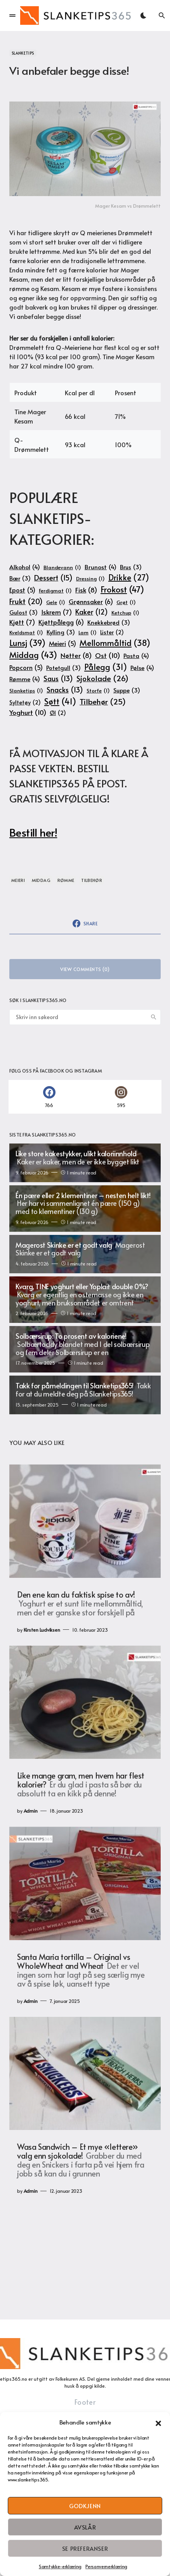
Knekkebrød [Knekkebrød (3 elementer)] (108, 622)
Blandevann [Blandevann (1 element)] (62, 567)
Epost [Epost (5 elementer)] (22, 590)
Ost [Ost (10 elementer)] (107, 655)
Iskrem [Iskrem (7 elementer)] (56, 612)
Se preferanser (85, 2548)
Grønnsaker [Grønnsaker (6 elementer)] (91, 602)
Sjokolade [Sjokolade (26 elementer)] (102, 678)
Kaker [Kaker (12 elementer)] (91, 611)
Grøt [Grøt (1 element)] (126, 602)
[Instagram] (121, 1097)
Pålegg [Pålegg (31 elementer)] (105, 667)
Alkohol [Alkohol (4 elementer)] (24, 566)
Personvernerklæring (106, 2566)
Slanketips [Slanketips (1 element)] (26, 690)
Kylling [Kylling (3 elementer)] (61, 632)
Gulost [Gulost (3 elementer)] (23, 612)
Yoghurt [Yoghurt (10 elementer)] (27, 712)
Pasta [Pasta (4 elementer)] (136, 655)
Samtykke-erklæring (60, 2566)
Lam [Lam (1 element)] (87, 632)
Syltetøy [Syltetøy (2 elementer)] (25, 702)
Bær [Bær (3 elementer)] (20, 578)
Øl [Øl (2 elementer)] (58, 713)
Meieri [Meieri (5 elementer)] (62, 643)
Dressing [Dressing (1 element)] (90, 578)
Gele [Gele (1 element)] (55, 602)
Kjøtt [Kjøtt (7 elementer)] (22, 622)
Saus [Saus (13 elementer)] (58, 678)
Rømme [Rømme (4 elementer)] (24, 678)
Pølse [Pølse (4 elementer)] (142, 667)
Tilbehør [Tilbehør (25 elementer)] (103, 702)
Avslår (85, 2527)
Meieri (18, 880)
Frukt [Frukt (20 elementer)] (26, 601)
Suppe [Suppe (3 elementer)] (126, 690)
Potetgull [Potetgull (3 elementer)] (63, 667)
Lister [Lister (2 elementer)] (112, 632)
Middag (41, 880)
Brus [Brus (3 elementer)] (131, 567)
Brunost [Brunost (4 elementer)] (100, 566)
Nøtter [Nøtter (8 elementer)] (76, 656)
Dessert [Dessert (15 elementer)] (53, 577)
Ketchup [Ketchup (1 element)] (125, 612)
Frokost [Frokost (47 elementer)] (122, 589)
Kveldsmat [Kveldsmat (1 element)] (26, 632)
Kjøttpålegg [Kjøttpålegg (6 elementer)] (61, 622)
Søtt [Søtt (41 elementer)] (60, 701)
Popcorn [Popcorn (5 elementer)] (26, 667)
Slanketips (23, 53)
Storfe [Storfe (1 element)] (98, 690)
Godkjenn (85, 2506)
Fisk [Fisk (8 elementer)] (86, 590)
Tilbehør (91, 880)
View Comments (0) (84, 969)
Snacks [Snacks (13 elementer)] (65, 689)
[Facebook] (49, 1097)
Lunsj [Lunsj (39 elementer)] (27, 643)
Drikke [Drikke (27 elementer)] (128, 577)
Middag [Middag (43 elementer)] (33, 655)
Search (153, 1017)
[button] (158, 2422)
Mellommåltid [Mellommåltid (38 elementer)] (115, 643)
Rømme (66, 880)
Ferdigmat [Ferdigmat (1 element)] (55, 590)
